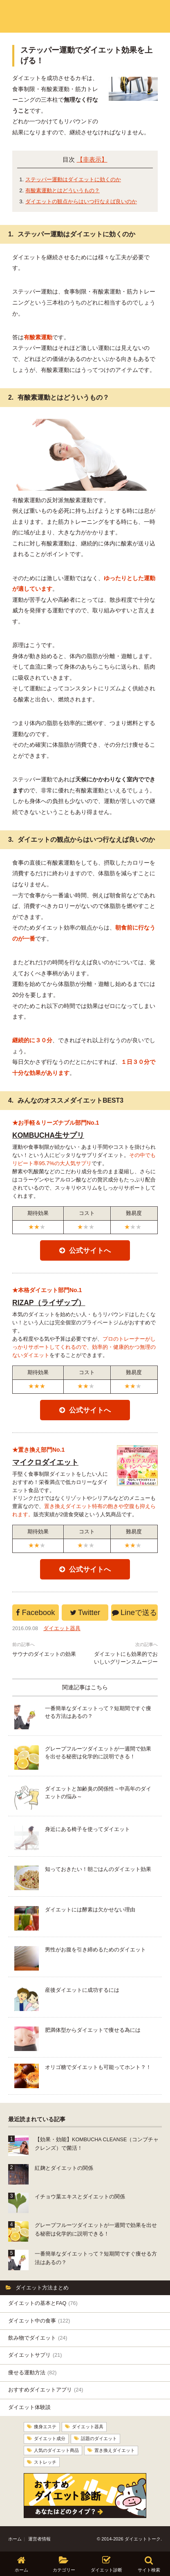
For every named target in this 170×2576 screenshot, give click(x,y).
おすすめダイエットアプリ (45, 2390)
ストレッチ (45, 2461)
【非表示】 (92, 159)
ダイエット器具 (62, 1628)
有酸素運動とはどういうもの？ (62, 190)
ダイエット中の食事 (39, 2321)
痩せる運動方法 (32, 2373)
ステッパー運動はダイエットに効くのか (73, 179)
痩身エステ (45, 2426)
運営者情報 (39, 2538)
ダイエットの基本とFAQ (43, 2303)
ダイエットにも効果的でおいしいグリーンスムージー (126, 1658)
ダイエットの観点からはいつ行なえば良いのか (81, 201)
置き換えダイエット (114, 2449)
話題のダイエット (99, 2438)
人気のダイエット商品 (56, 2449)
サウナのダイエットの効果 (44, 1654)
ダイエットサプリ (35, 2355)
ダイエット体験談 (29, 2407)
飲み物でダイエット (37, 2338)
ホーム (15, 2538)
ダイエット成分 (49, 2438)
